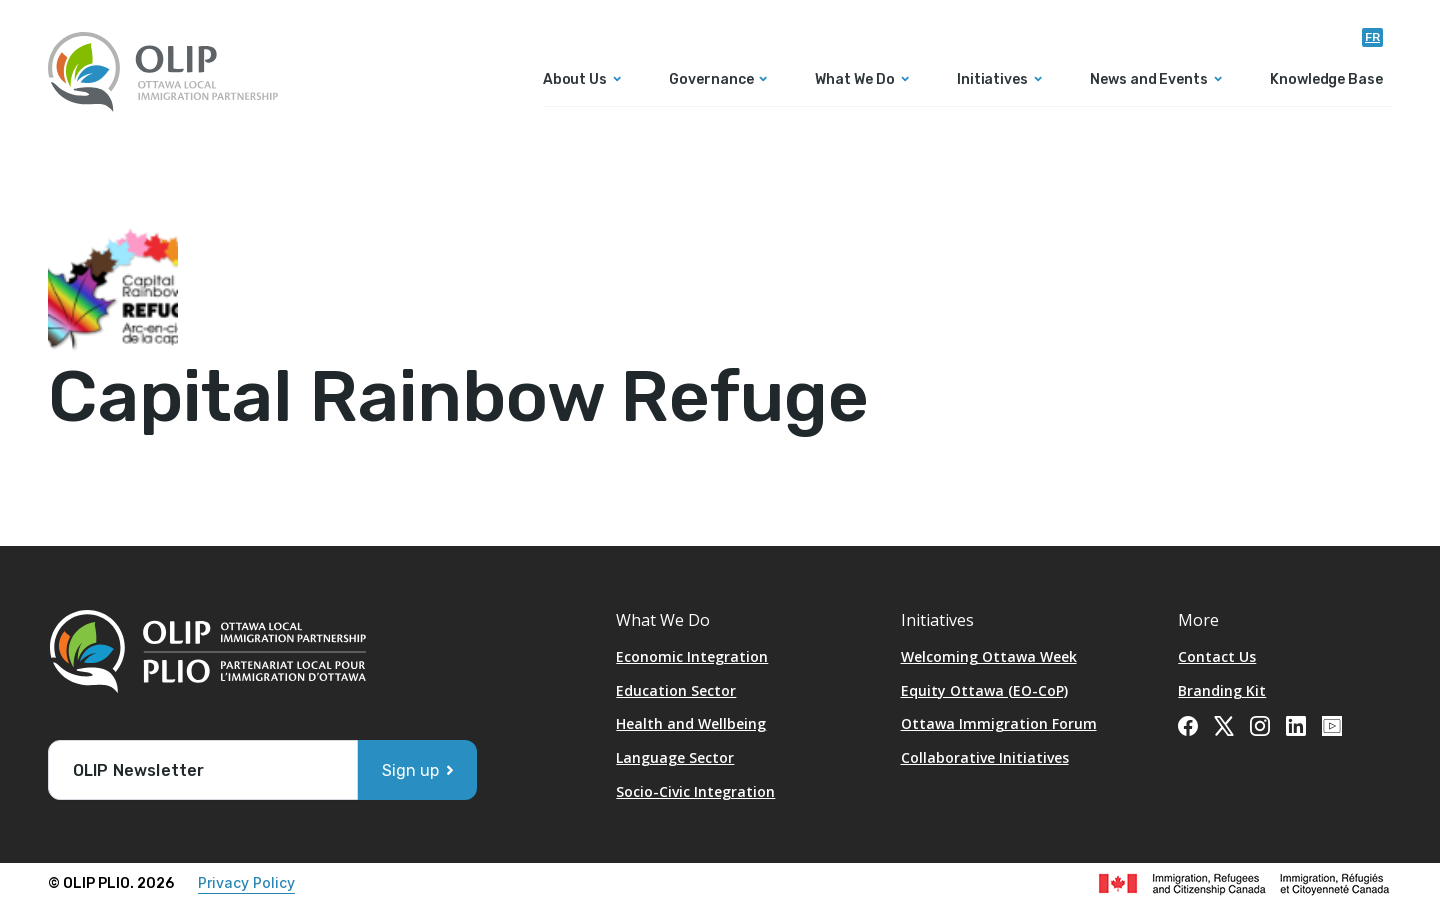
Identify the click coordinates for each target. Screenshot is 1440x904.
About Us (575, 80)
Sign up (410, 770)
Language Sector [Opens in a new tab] (675, 757)
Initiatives (992, 80)
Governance (711, 80)
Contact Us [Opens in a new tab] (1217, 656)
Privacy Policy (246, 882)
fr (1372, 37)
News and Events (1149, 80)
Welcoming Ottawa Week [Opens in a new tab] (989, 656)
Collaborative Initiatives (985, 757)
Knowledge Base (1326, 80)
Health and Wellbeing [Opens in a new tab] (691, 723)
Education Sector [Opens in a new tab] (676, 690)
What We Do (854, 80)
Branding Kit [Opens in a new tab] (1222, 690)
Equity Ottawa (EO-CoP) (984, 690)
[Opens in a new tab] (1188, 724)
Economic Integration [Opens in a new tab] (692, 656)
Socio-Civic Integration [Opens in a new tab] (695, 791)
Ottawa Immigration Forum (999, 723)
